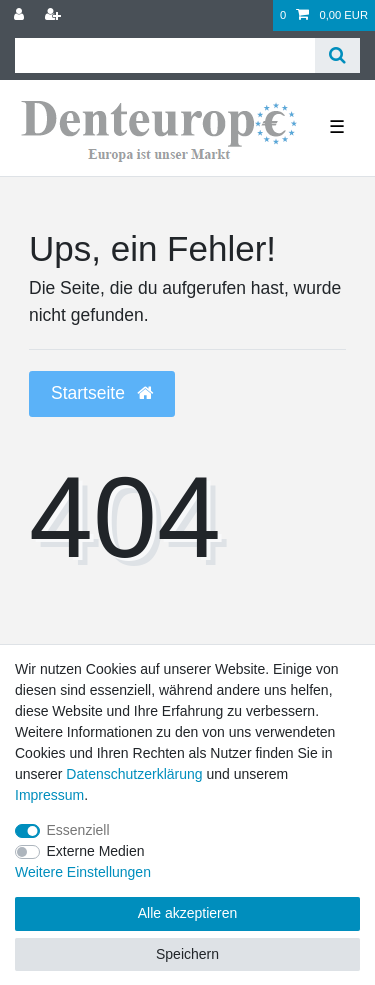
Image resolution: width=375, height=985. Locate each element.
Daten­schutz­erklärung (134, 774)
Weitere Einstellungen (83, 872)
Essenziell (78, 830)
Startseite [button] (102, 393)
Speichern (187, 954)
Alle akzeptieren (188, 913)
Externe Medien (96, 851)
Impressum (49, 795)
